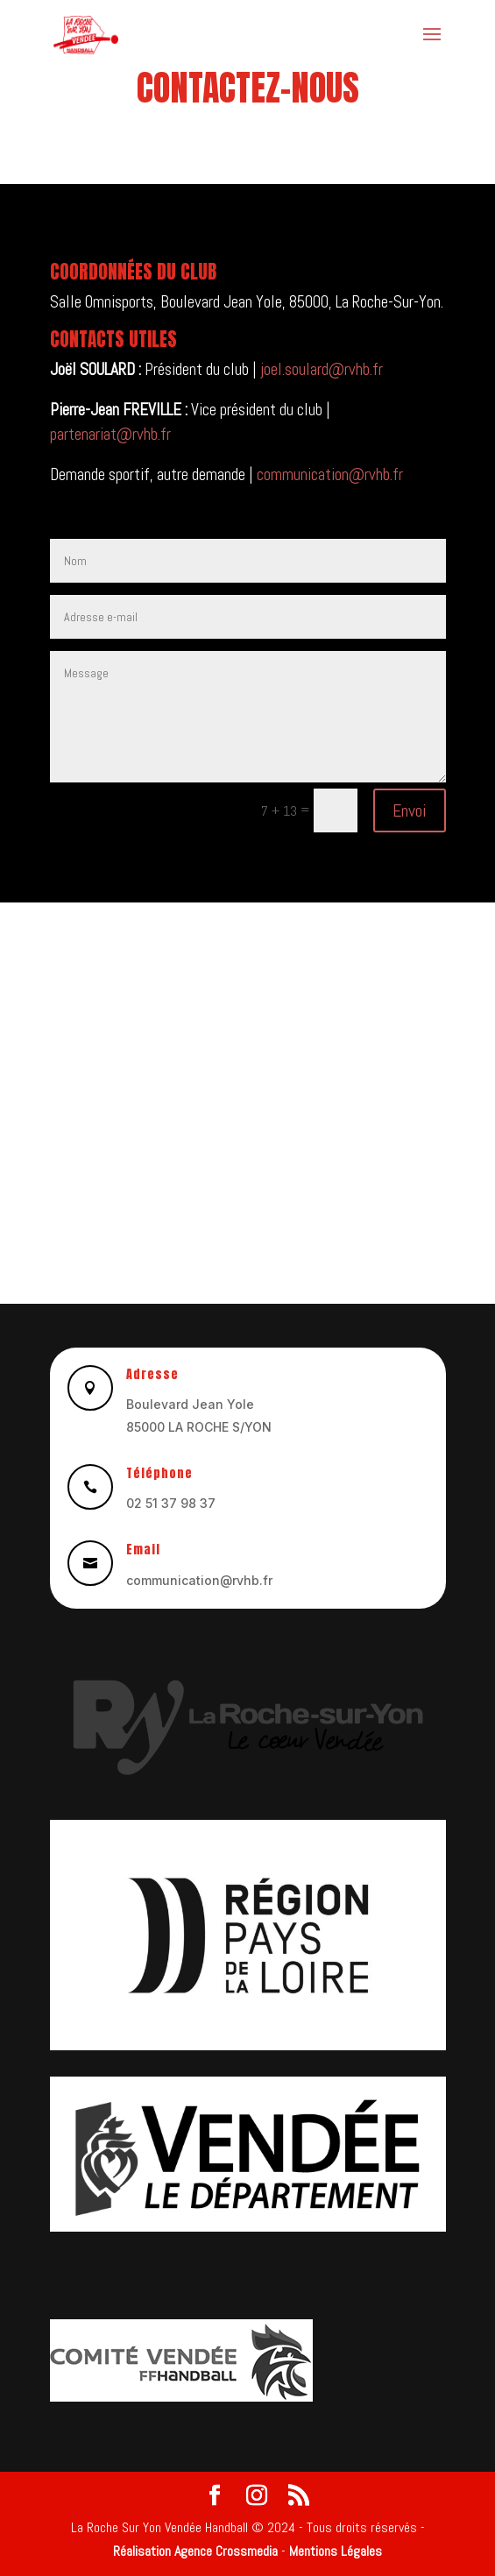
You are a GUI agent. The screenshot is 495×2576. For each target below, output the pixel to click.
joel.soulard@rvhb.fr (321, 369)
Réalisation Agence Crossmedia (195, 2551)
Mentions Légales (335, 2551)
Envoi (409, 810)
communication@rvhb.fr (330, 474)
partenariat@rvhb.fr (110, 434)
